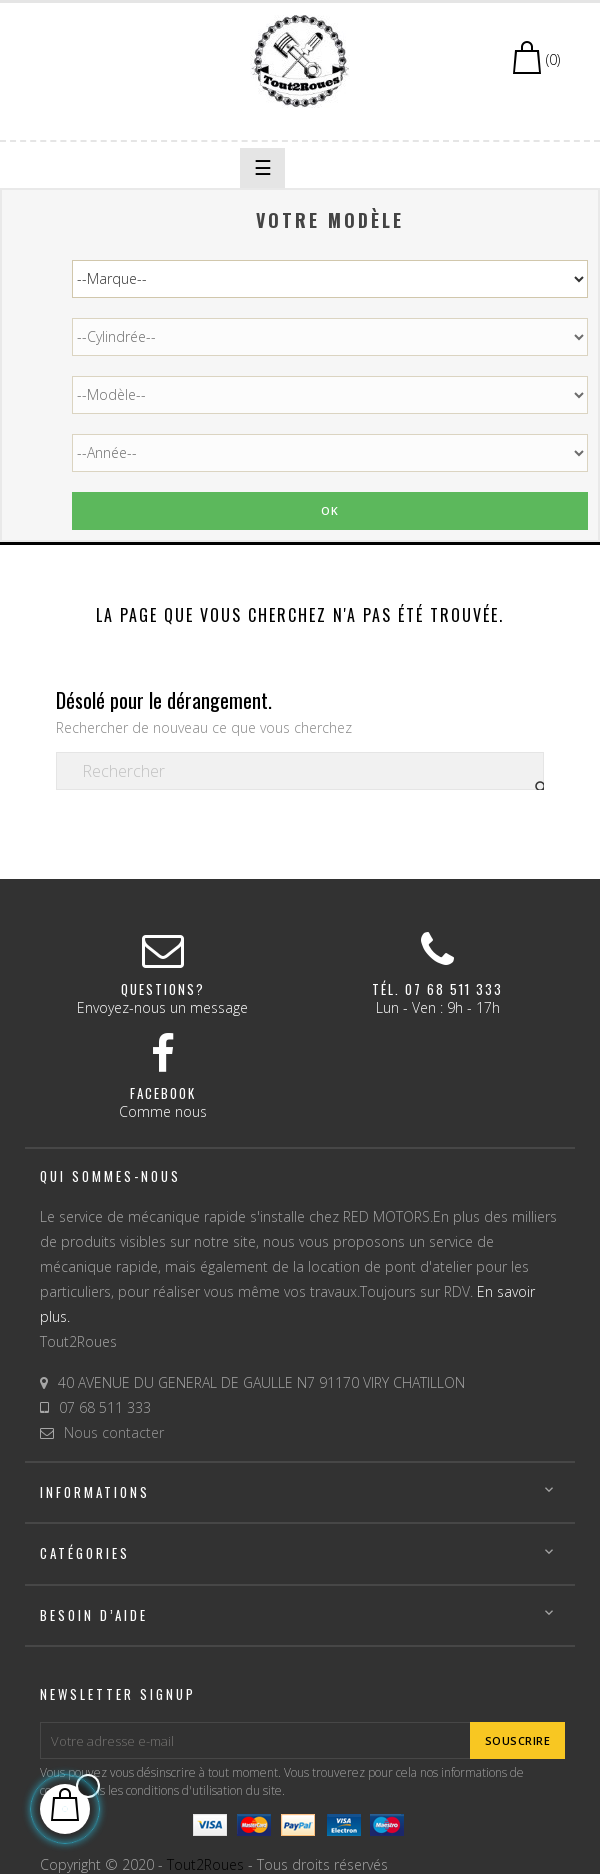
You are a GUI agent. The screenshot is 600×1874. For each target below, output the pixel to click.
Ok (329, 510)
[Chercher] (300, 771)
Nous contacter (114, 1432)
